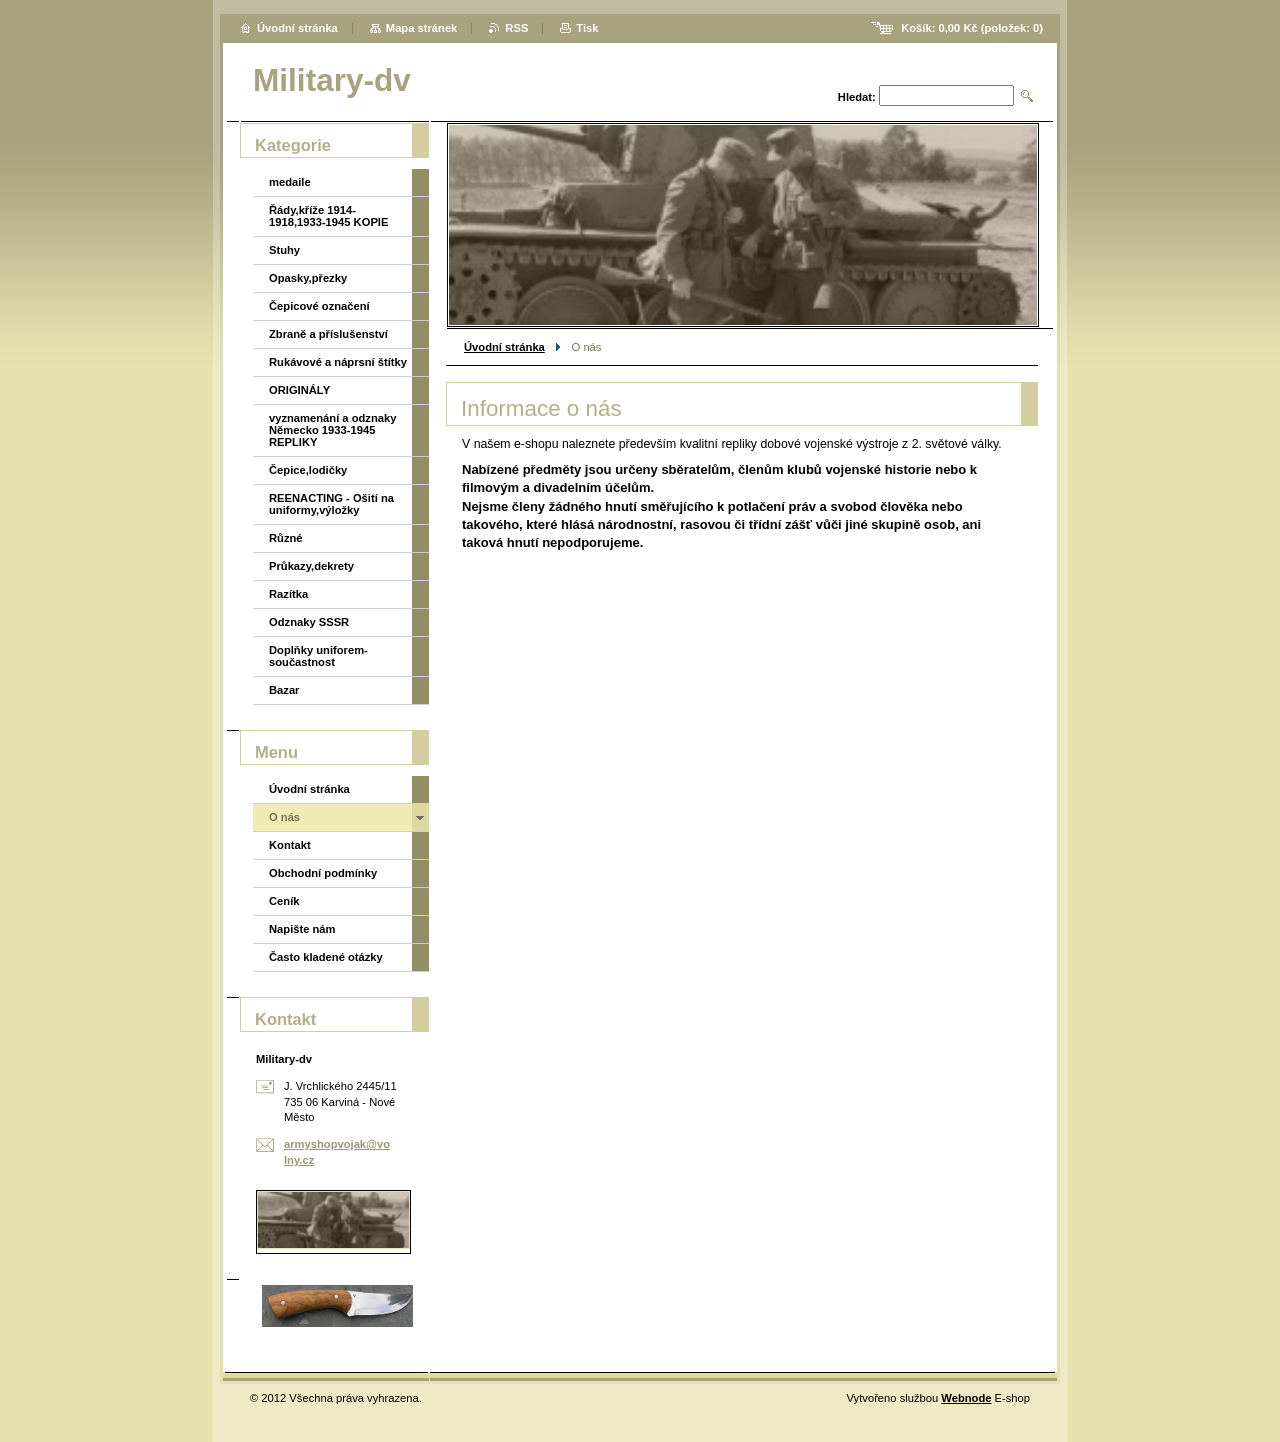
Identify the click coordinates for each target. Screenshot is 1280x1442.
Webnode (966, 1398)
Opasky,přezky (308, 278)
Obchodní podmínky (323, 873)
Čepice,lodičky (308, 470)
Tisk (587, 28)
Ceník (284, 901)
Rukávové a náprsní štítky (338, 362)
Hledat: (857, 97)
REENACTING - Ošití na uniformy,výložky (331, 504)
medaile (290, 182)
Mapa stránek (422, 28)
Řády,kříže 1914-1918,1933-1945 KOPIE (328, 216)
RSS (516, 28)
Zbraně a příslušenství (328, 334)
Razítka (288, 594)
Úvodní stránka (504, 347)
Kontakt (290, 845)
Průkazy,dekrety (311, 566)
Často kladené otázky (326, 957)
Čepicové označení (319, 306)
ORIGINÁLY (299, 390)
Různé (286, 538)
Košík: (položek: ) (972, 28)
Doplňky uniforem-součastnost (318, 656)
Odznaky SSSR (309, 622)
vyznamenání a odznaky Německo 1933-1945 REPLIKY (332, 430)
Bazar (284, 690)
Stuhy (284, 250)
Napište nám (302, 929)
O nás (284, 817)
